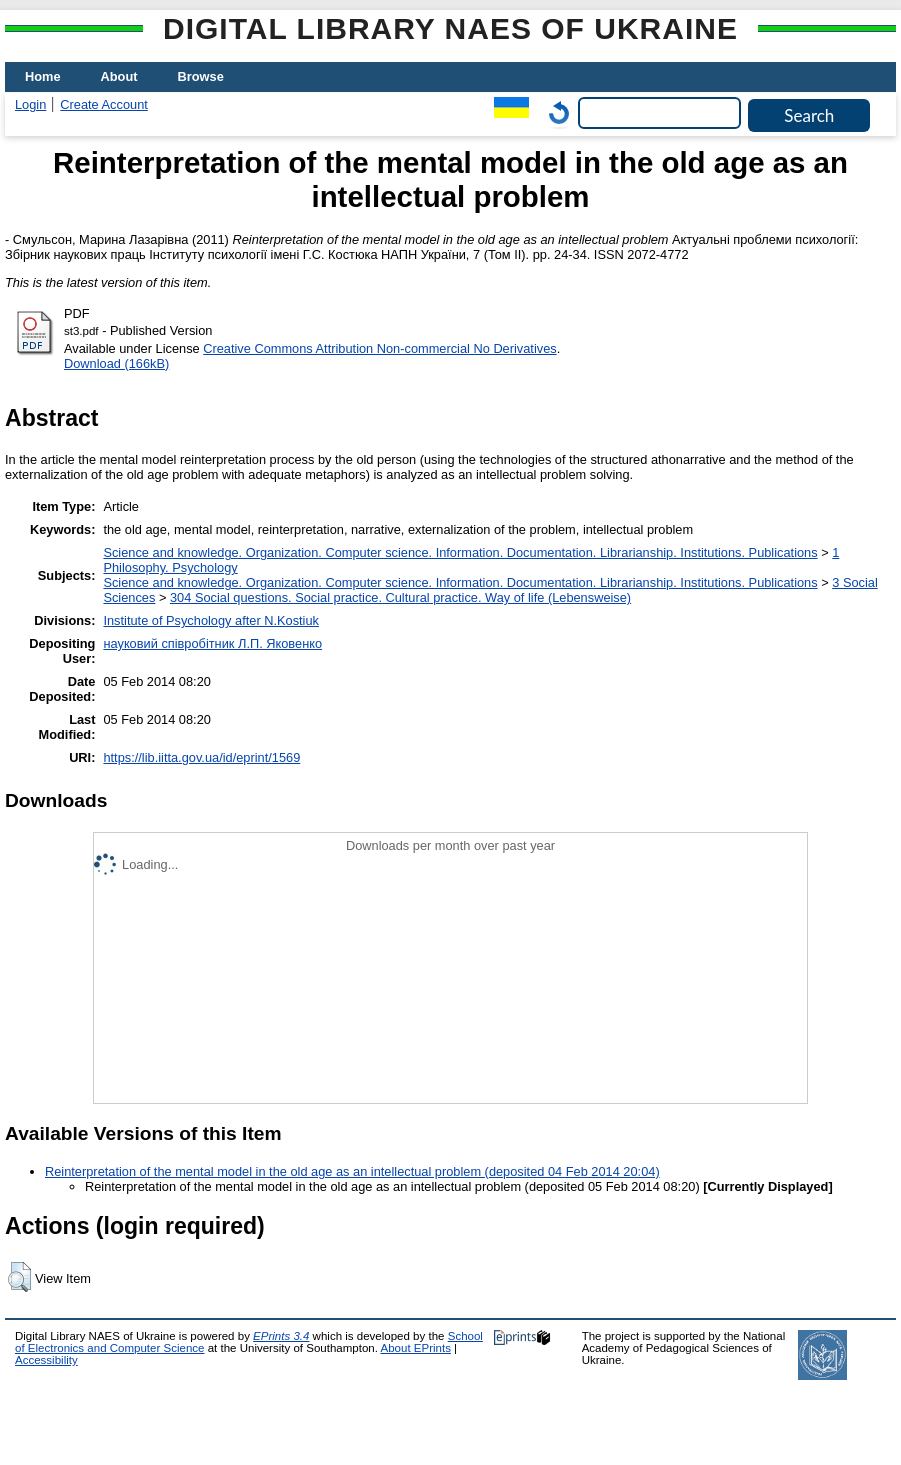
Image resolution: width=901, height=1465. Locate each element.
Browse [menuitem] (201, 76)
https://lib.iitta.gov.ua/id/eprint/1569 (201, 757)
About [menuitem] (119, 76)
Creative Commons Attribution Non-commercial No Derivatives (379, 348)
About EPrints (416, 1348)
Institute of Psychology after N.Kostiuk (211, 620)
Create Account (104, 104)
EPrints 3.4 (281, 1336)
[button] (19, 1277)
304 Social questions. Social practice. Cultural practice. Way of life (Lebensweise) (400, 597)
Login (30, 104)
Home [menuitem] (43, 76)
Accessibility (46, 1360)
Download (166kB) (116, 363)
